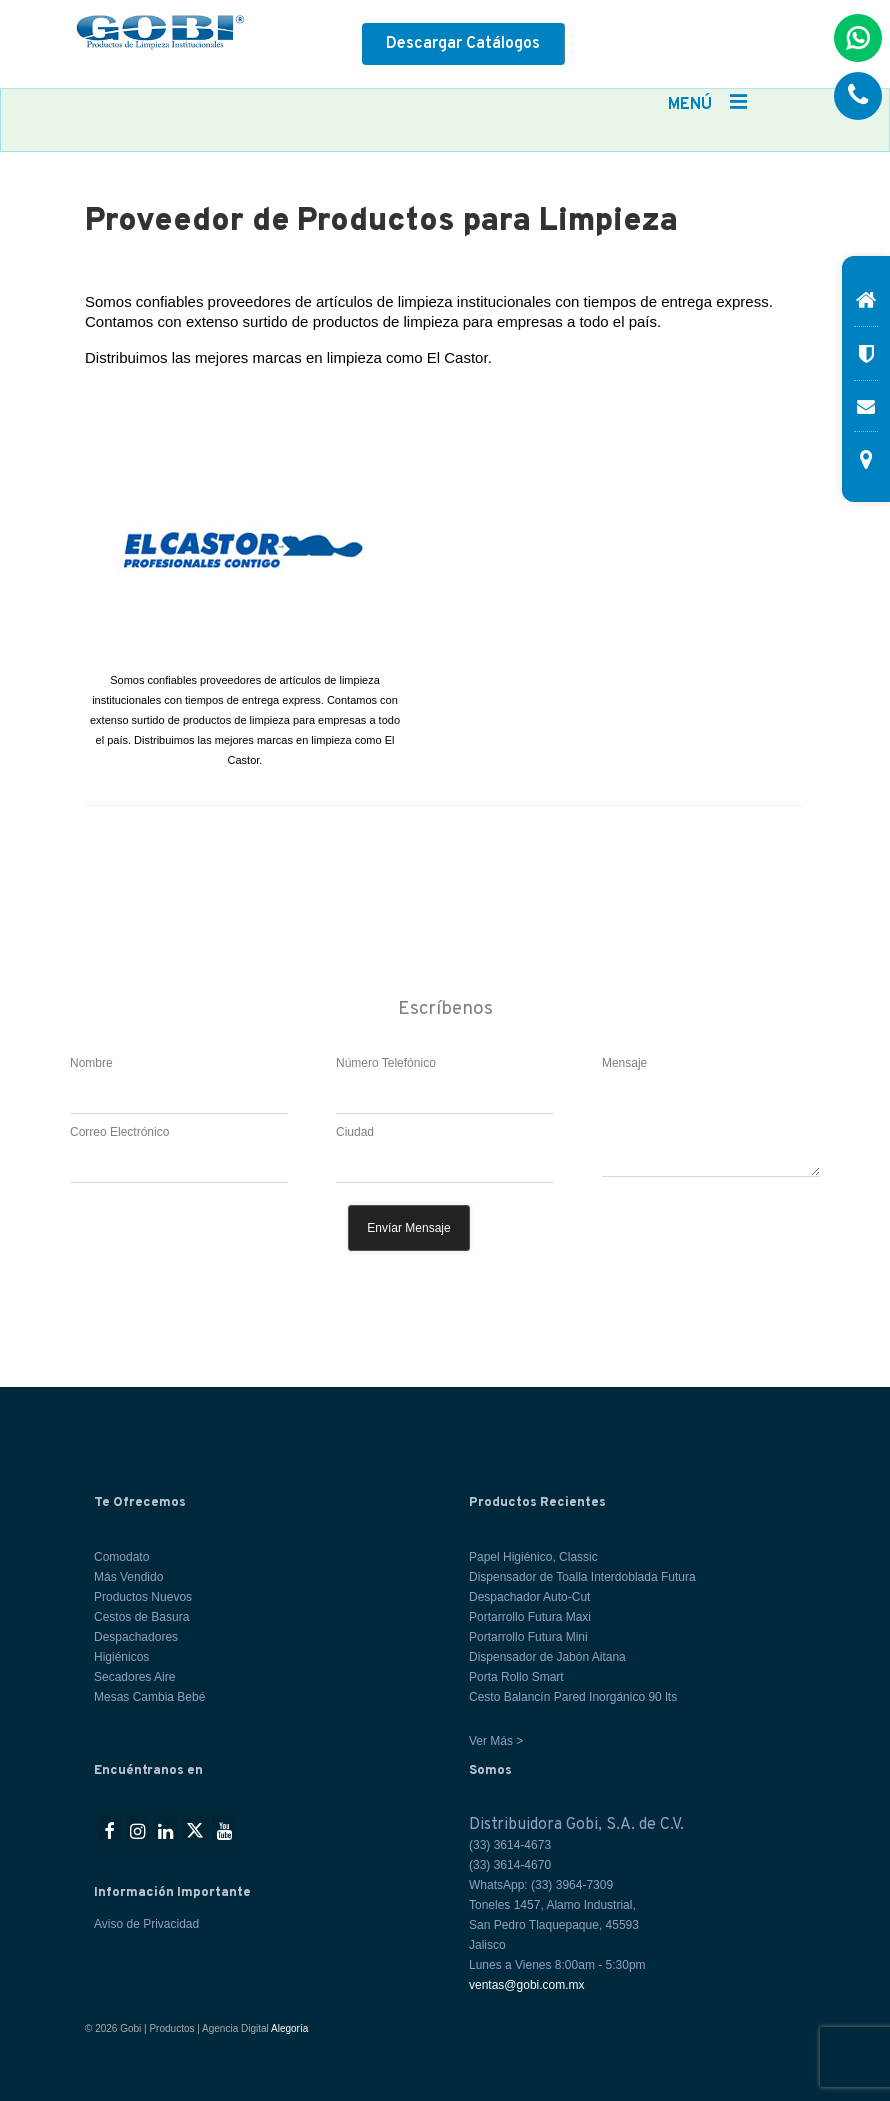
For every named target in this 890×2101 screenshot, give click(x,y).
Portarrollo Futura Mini (528, 1637)
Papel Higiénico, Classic (533, 1557)
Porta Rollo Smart (516, 1677)
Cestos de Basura (141, 1617)
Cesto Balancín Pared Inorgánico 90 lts (573, 1697)
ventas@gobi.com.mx (527, 1985)
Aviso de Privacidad (146, 1924)
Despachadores (136, 1637)
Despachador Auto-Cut (529, 1597)
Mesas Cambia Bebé (149, 1697)
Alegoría (289, 2028)
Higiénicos (121, 1657)
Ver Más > (496, 1741)
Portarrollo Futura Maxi (530, 1617)
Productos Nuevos (143, 1597)
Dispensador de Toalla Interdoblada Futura (582, 1577)
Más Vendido (128, 1577)
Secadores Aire (134, 1677)
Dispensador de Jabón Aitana (547, 1657)
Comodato (121, 1557)
